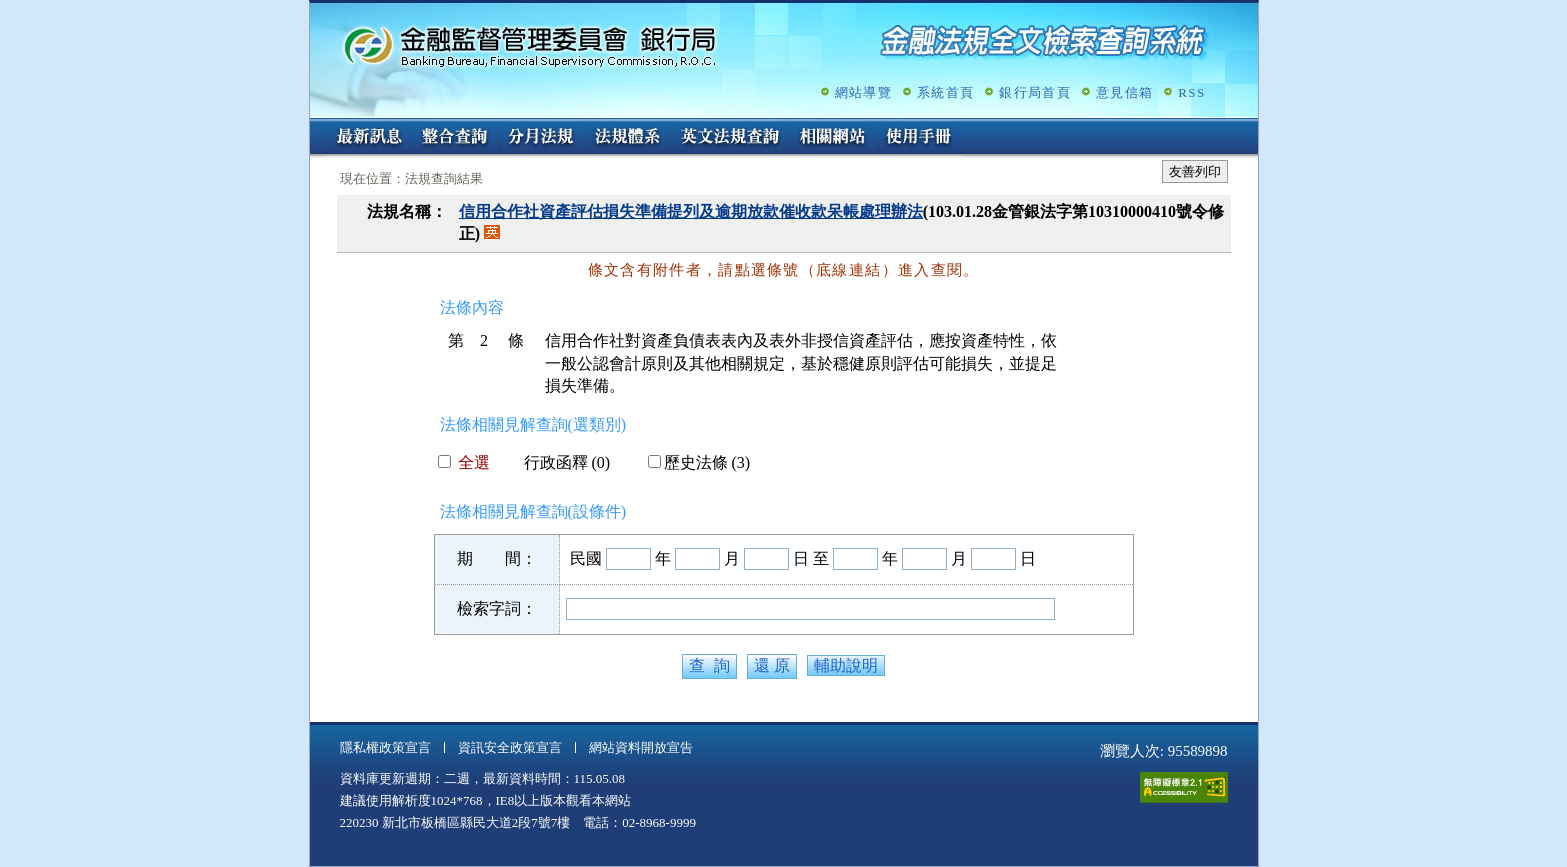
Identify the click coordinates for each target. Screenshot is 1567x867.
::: (316, 126)
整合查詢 (455, 138)
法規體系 (627, 138)
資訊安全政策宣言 (510, 747)
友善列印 (1195, 171)
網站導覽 (863, 92)
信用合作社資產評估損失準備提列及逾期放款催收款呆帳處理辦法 (691, 211)
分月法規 (541, 138)
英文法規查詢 (730, 138)
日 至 (811, 558)
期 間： (497, 558)
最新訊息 (369, 138)
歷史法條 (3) (699, 462)
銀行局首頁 (1035, 92)
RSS (1191, 92)
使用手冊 (919, 138)
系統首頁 (945, 92)
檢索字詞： (497, 608)
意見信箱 (1124, 92)
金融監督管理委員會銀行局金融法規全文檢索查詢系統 (530, 45)
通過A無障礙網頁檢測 (1184, 787)
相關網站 (833, 138)
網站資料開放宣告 (641, 747)
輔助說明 (846, 665)
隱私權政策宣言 (385, 747)
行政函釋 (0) (559, 462)
